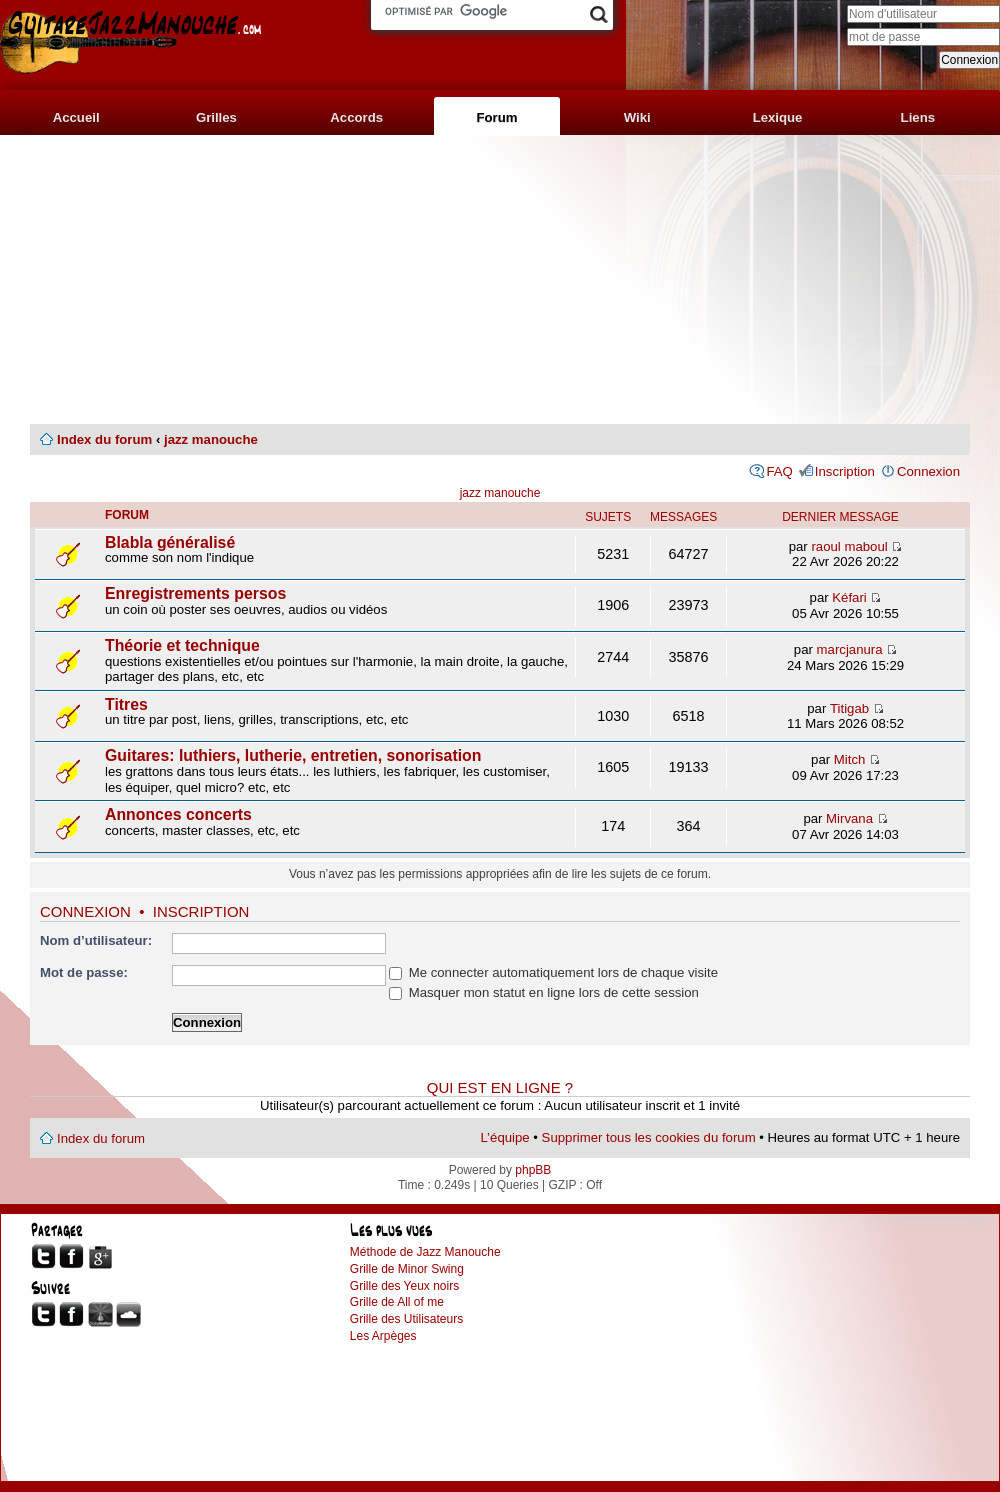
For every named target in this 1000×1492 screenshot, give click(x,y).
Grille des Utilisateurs (406, 1319)
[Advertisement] (500, 280)
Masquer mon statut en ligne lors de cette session (544, 992)
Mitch (850, 759)
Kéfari (849, 597)
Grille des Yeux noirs (404, 1286)
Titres (126, 704)
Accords (356, 117)
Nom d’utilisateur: (96, 940)
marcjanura (850, 649)
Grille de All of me (397, 1302)
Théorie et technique (182, 645)
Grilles (216, 117)
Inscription (845, 471)
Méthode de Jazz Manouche (425, 1252)
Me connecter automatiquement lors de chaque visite (553, 972)
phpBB (533, 1170)
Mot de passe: (84, 972)
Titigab (849, 708)
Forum (496, 117)
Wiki (637, 117)
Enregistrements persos (195, 593)
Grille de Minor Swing (407, 1269)
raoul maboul (849, 546)
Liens (918, 117)
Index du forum (104, 439)
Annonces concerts (178, 814)
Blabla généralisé (170, 542)
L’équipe (505, 1137)
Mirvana (849, 818)
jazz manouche (211, 439)
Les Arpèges (383, 1336)
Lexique (778, 117)
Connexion (928, 471)
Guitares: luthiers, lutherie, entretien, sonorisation (293, 755)
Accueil (76, 117)
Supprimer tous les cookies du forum (649, 1137)
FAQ (779, 471)
